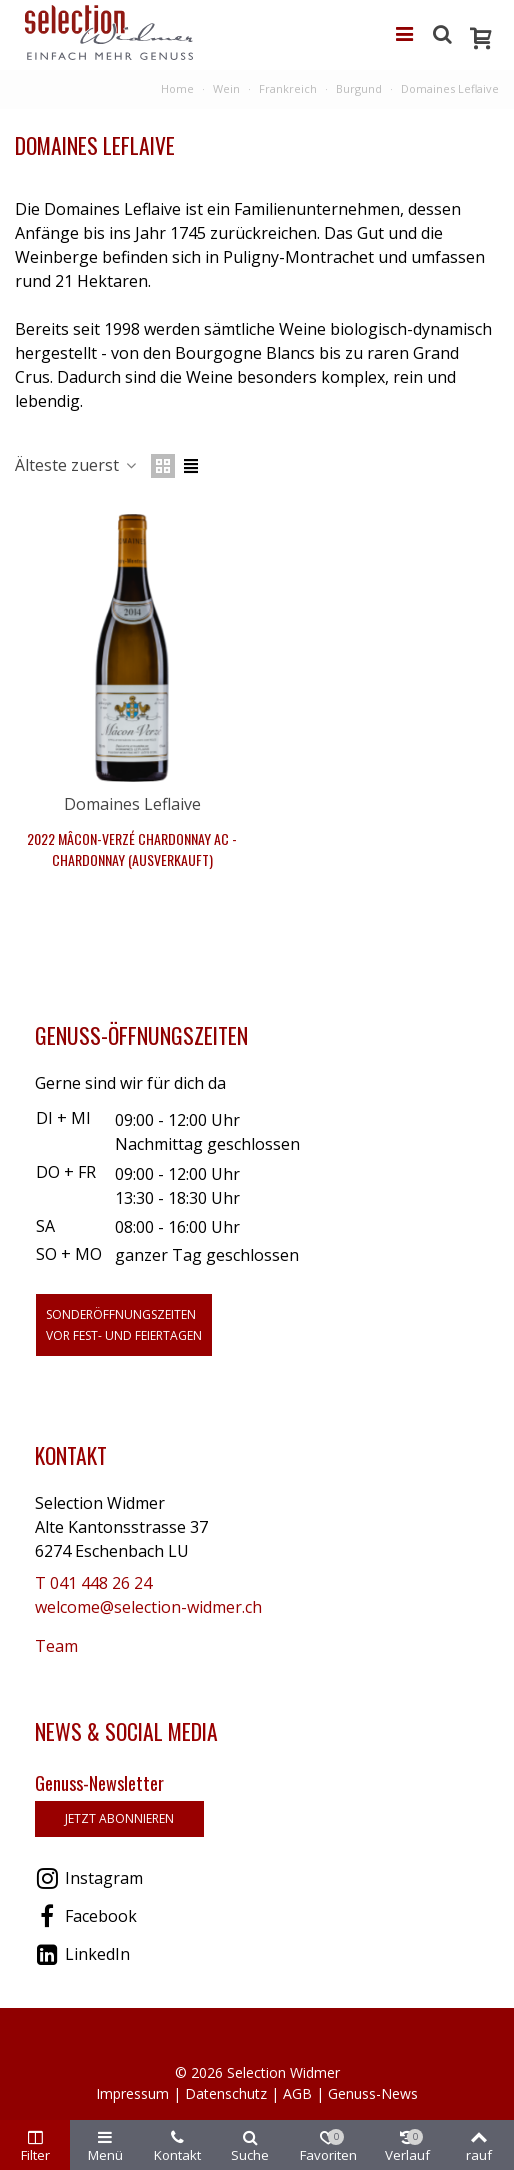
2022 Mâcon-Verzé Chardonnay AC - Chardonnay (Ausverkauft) (132, 849)
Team (56, 1646)
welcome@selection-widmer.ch (148, 1607)
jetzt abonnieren (119, 1818)
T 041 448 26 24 (93, 1583)
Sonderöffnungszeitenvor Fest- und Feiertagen (124, 1325)
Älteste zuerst (77, 465)
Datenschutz (226, 2093)
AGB (297, 2093)
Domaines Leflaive (132, 804)
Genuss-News (373, 2093)
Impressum (132, 2093)
